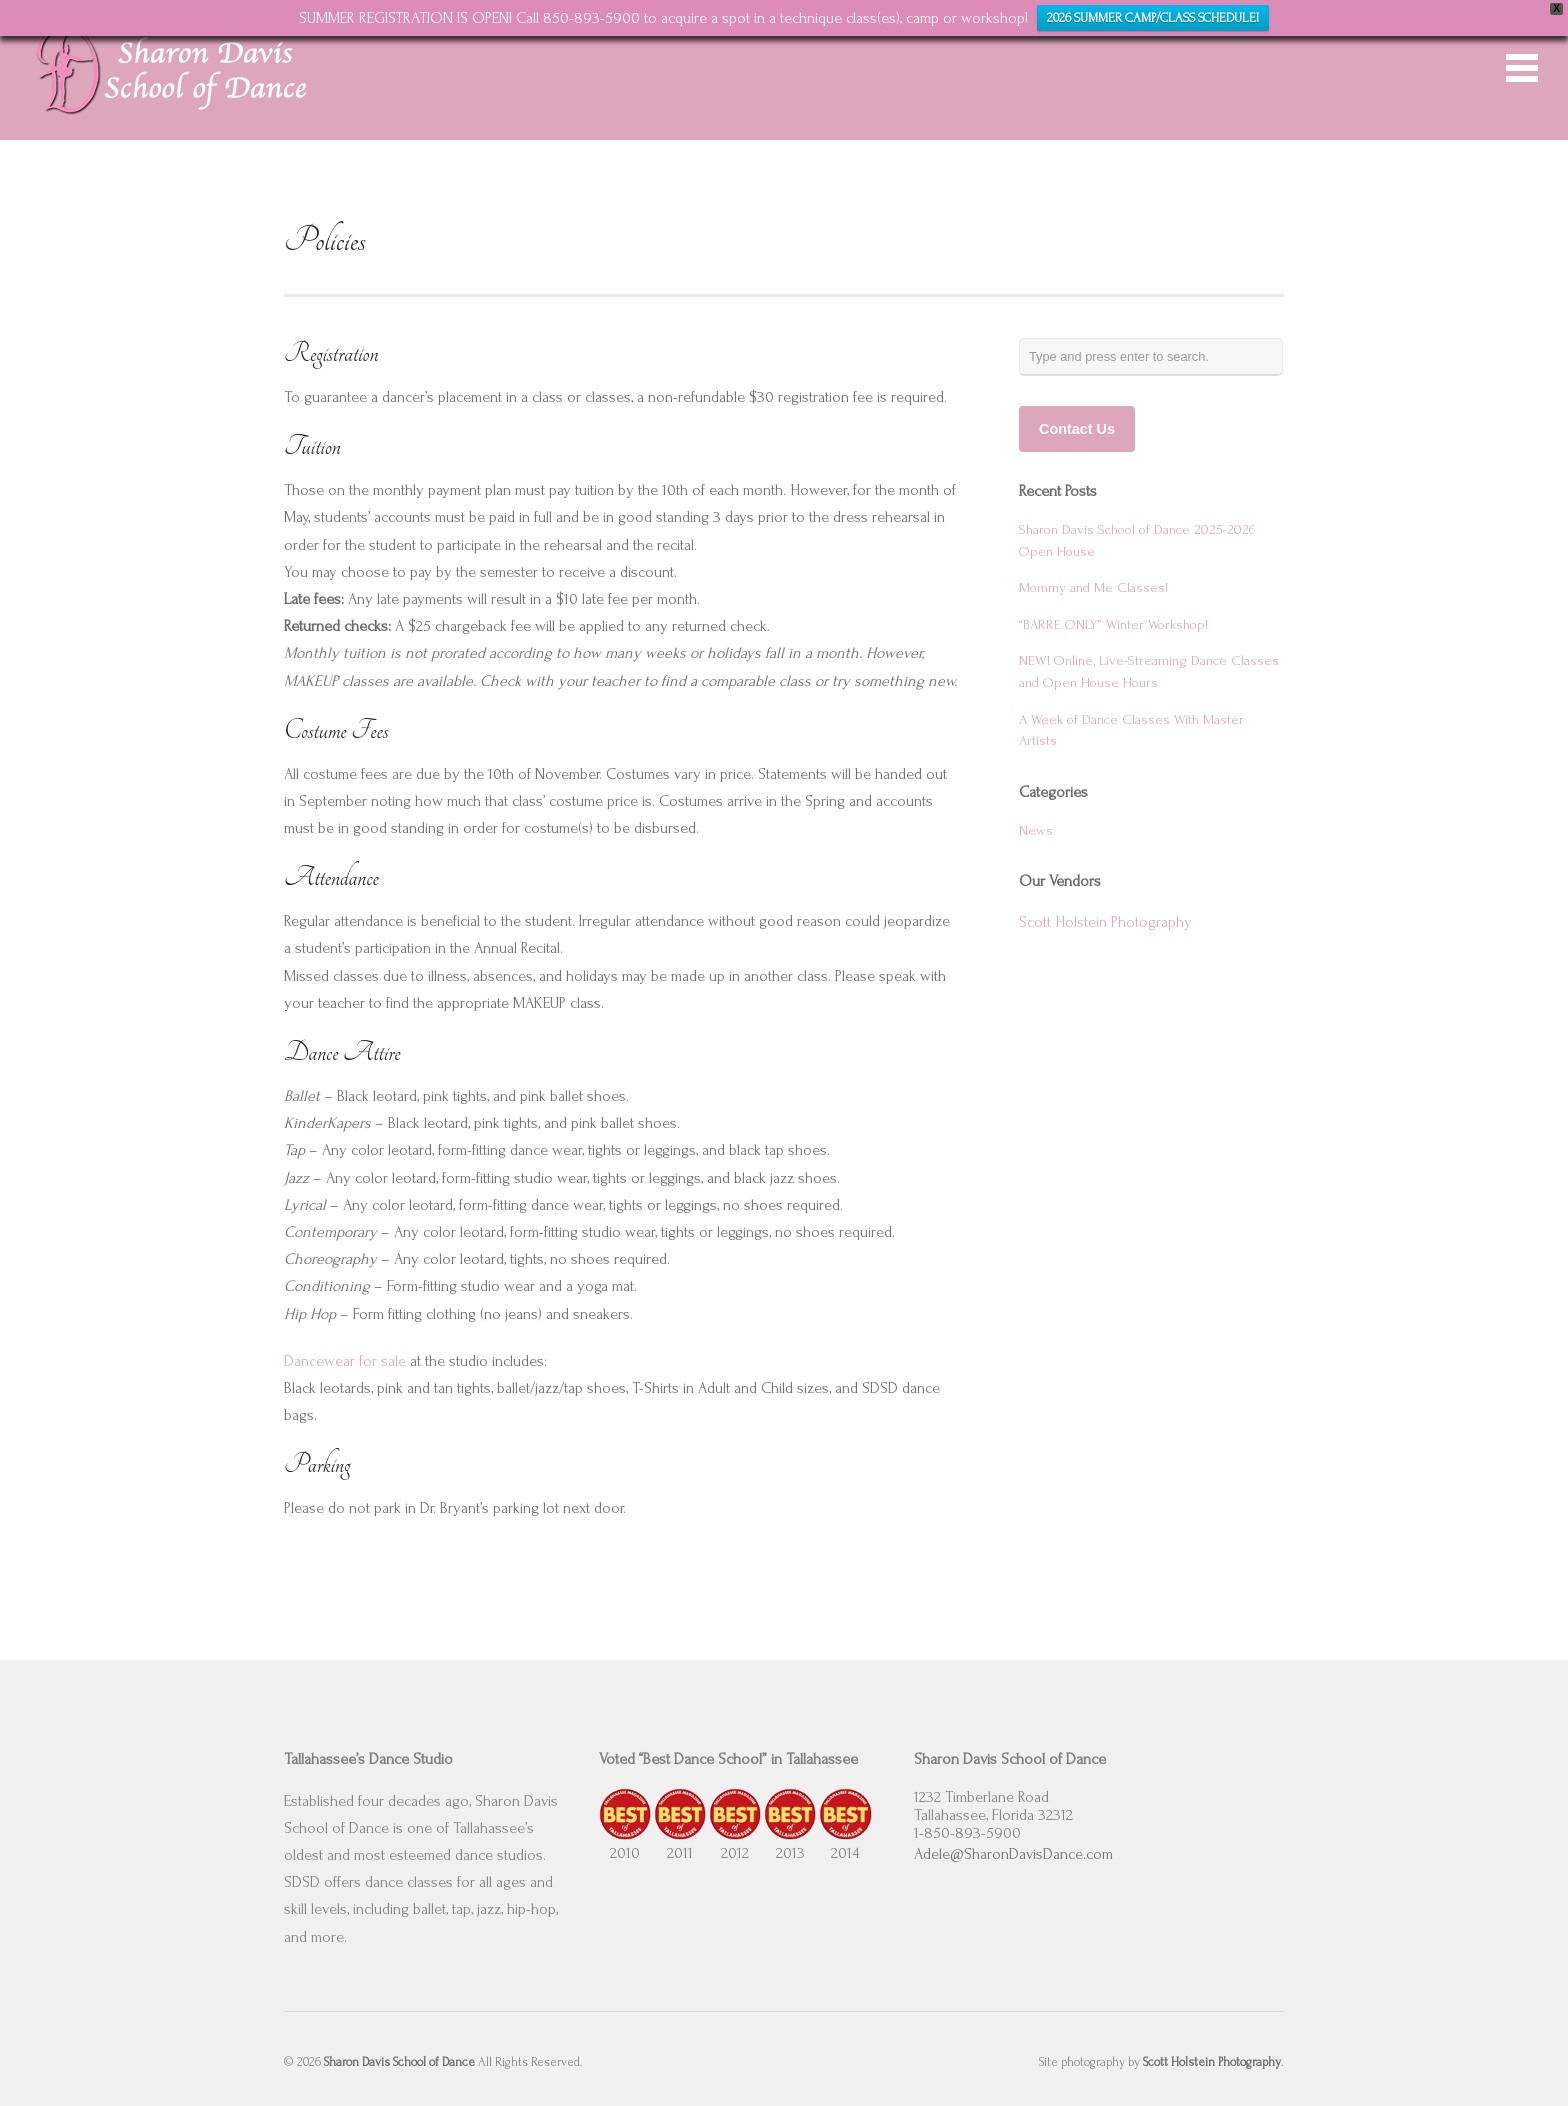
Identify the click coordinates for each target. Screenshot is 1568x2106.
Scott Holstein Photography (1105, 922)
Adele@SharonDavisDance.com (1013, 1854)
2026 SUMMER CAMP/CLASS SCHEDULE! (1153, 18)
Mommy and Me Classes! (1093, 588)
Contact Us (1077, 429)
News (1036, 831)
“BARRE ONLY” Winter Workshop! (1113, 625)
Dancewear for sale (345, 1361)
